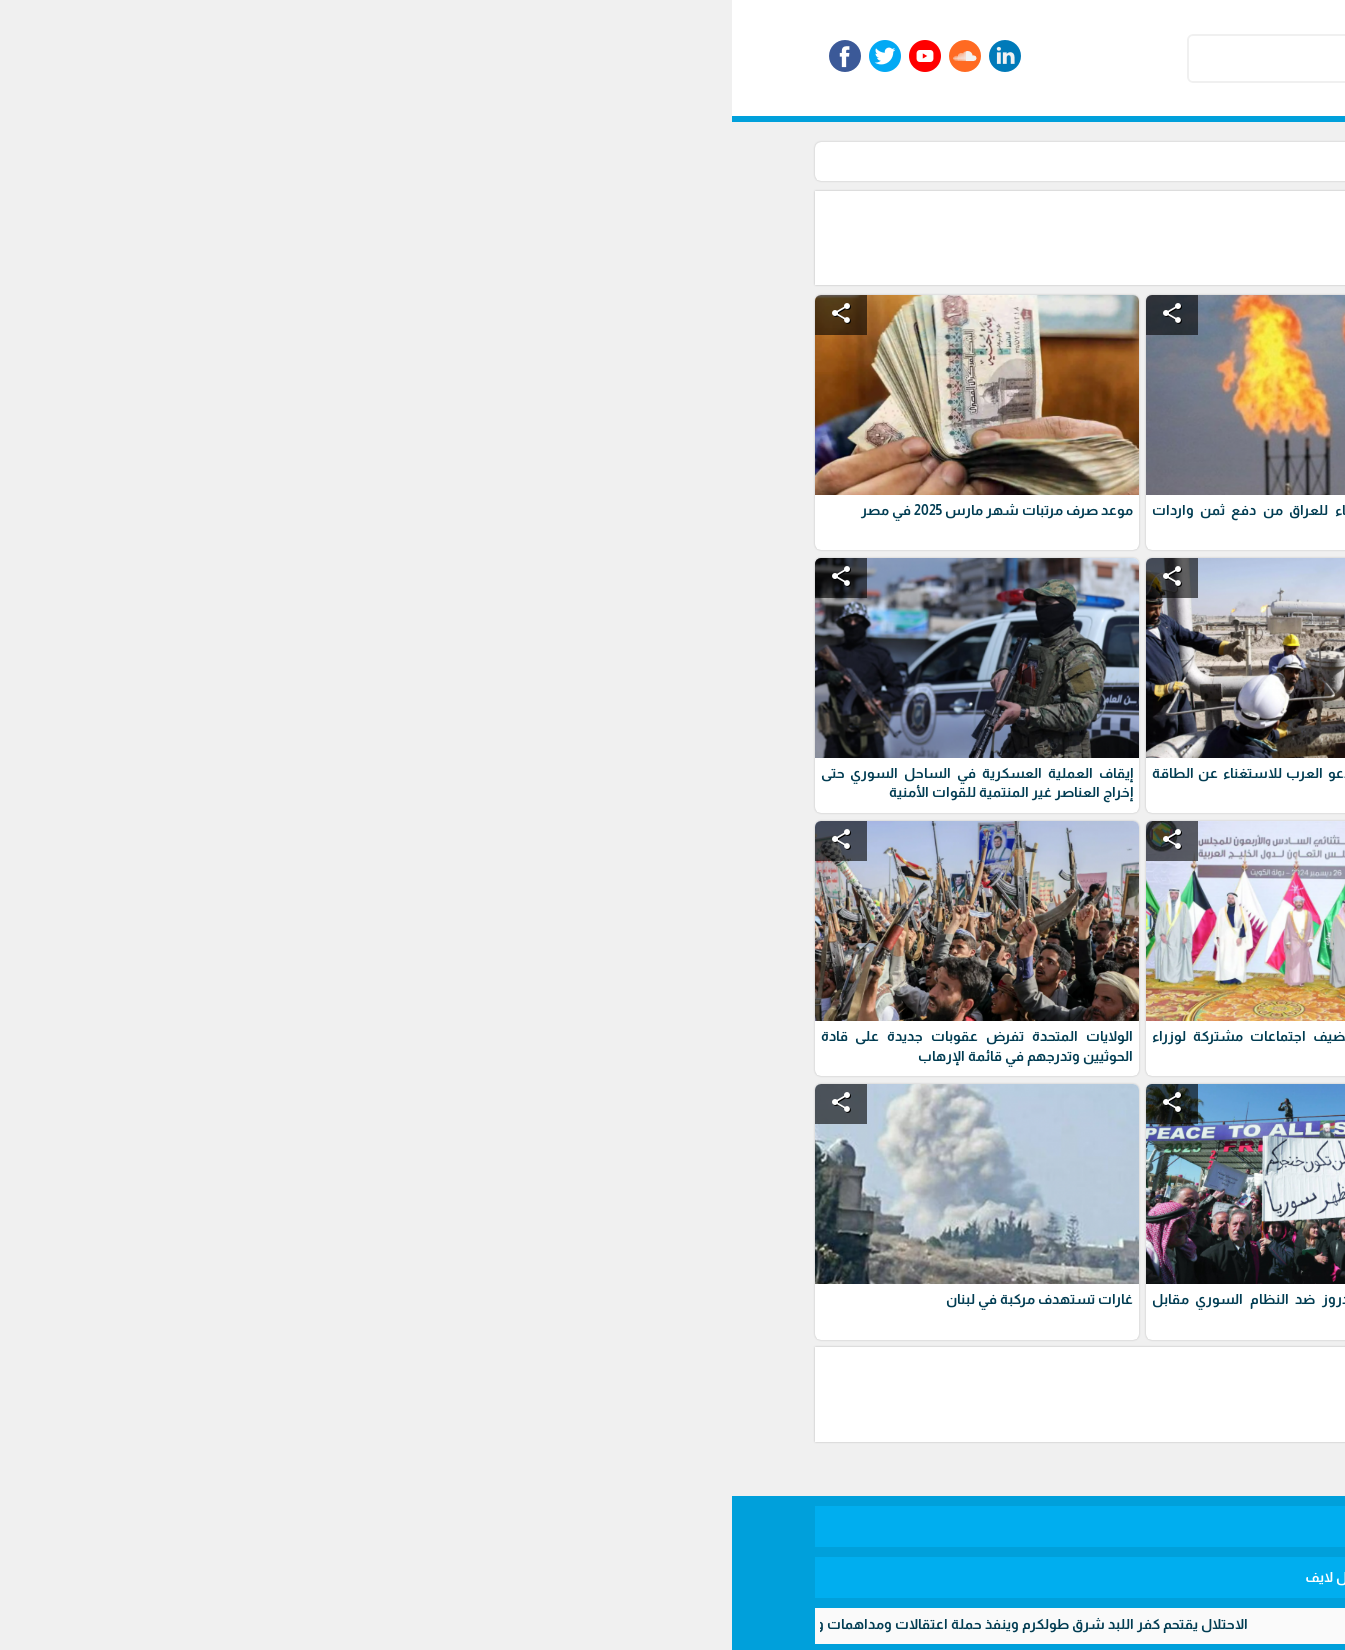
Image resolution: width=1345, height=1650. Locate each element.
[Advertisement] (692, 236)
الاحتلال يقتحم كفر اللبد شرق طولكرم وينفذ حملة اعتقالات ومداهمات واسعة (267, 1624)
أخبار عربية (892, 161)
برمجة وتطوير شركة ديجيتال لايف (673, 1577)
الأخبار (959, 161)
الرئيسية (1020, 161)
